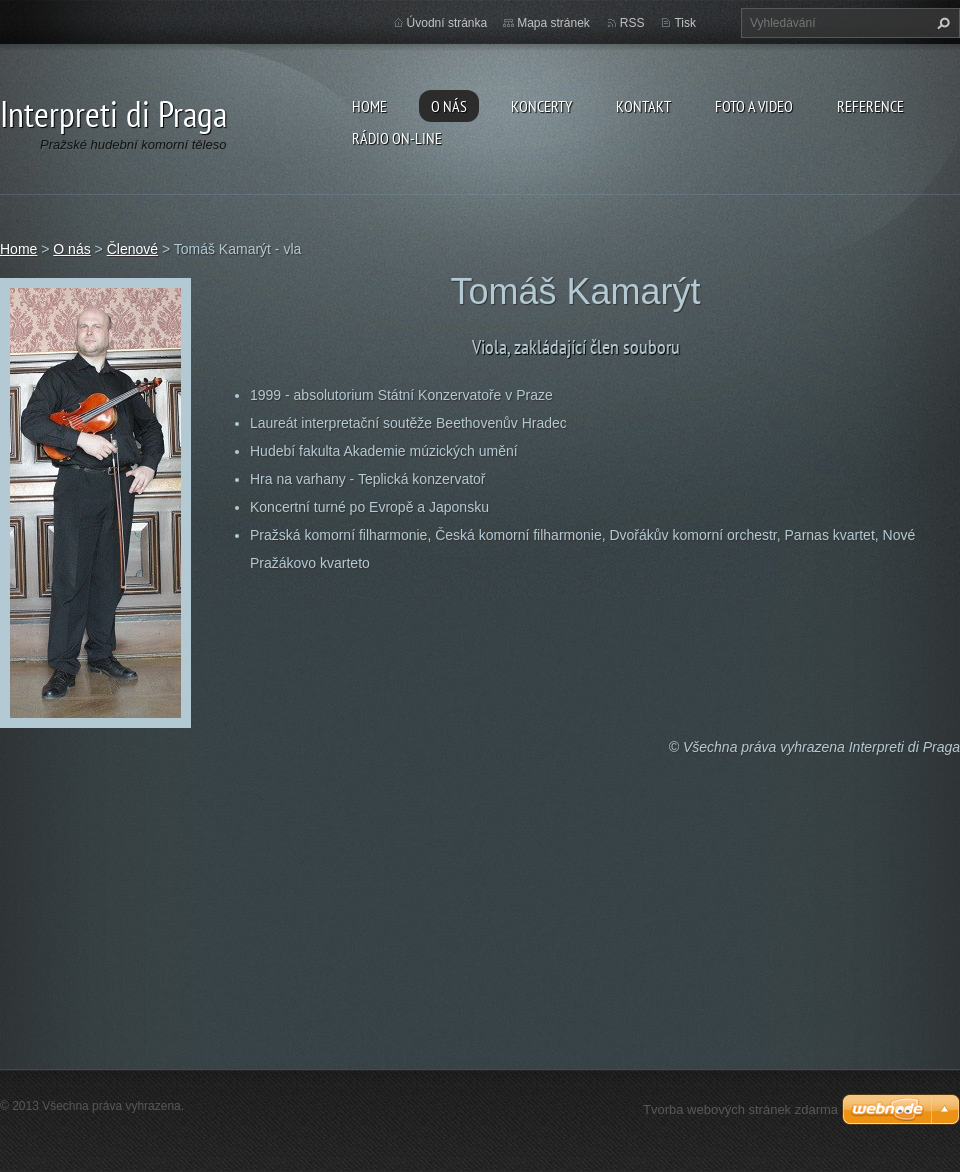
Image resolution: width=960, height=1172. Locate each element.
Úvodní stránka (447, 23)
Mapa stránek (553, 23)
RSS (632, 23)
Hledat (941, 23)
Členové (132, 249)
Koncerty (541, 106)
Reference (870, 106)
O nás (449, 106)
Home (369, 106)
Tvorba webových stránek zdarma (740, 1109)
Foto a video (754, 106)
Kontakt (643, 106)
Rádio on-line (397, 138)
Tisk (685, 23)
